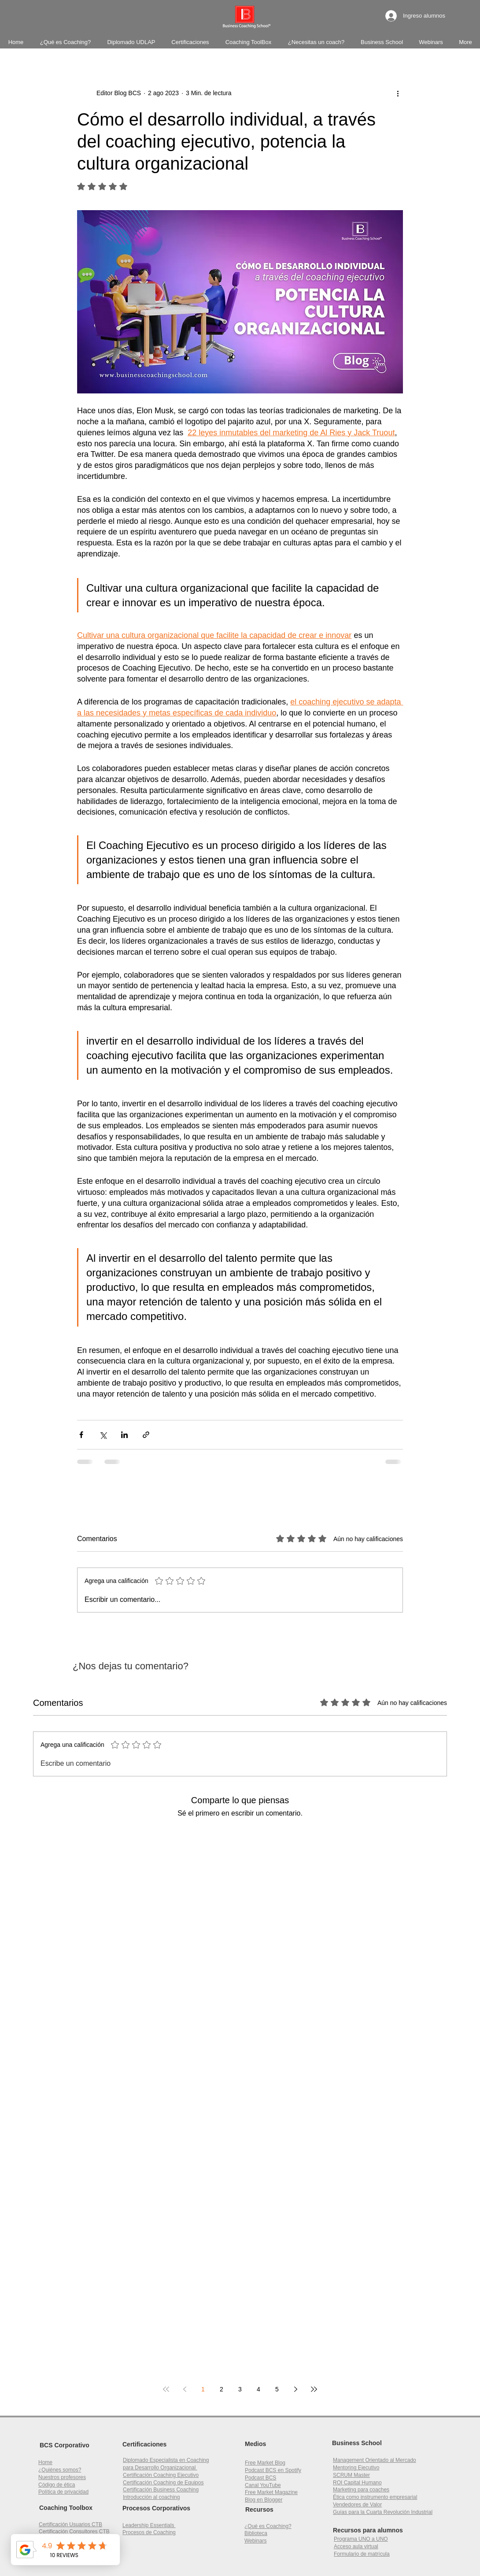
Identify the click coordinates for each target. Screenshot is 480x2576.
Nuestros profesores (62, 2477)
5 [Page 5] (277, 2389)
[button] (357, 2483)
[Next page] (295, 2389)
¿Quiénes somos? (59, 2470)
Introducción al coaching (151, 2497)
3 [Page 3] (240, 2389)
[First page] (166, 2389)
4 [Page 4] (258, 2389)
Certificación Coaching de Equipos (163, 2483)
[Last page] (314, 2389)
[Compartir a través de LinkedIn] (124, 1435)
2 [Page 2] (221, 2389)
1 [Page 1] (203, 2389)
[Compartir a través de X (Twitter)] (103, 1435)
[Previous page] (184, 2389)
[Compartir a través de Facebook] (81, 1435)
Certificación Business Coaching (161, 2490)
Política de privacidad (63, 2492)
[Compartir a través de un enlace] (146, 1435)
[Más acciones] (397, 93)
